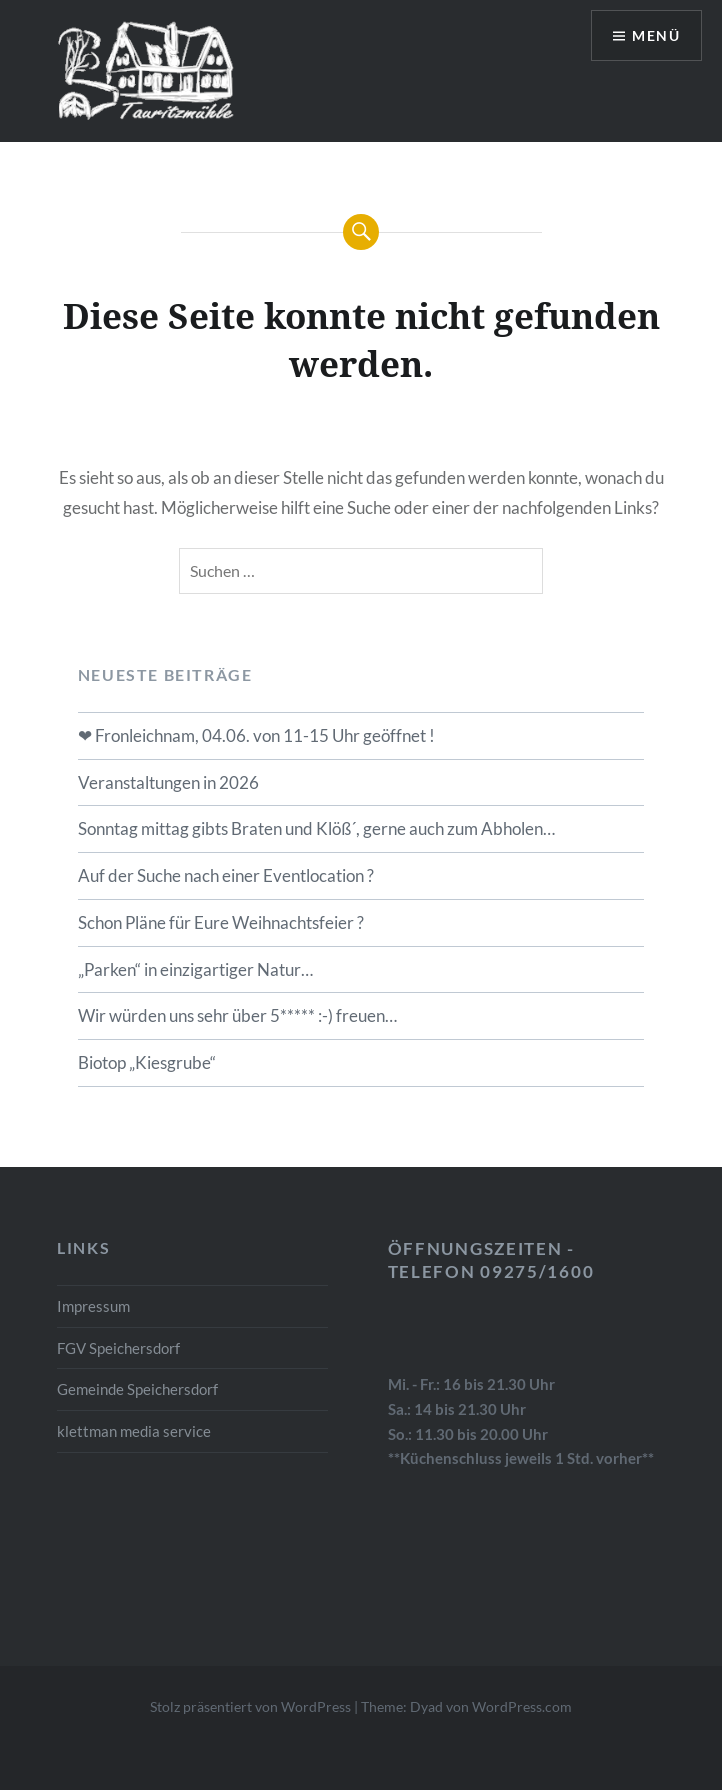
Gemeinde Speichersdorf (137, 1389)
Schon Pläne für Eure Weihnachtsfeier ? (221, 922)
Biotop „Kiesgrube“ (147, 1062)
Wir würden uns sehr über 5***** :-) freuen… (237, 1015)
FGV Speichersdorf (118, 1348)
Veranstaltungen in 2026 (168, 782)
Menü (656, 35)
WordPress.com (522, 1706)
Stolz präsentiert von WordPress (250, 1706)
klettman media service (134, 1431)
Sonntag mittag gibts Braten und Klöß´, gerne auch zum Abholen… (316, 828)
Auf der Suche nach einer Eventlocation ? (226, 875)
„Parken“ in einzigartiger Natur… (195, 969)
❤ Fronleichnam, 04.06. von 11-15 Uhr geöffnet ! (256, 735)
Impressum (93, 1306)
